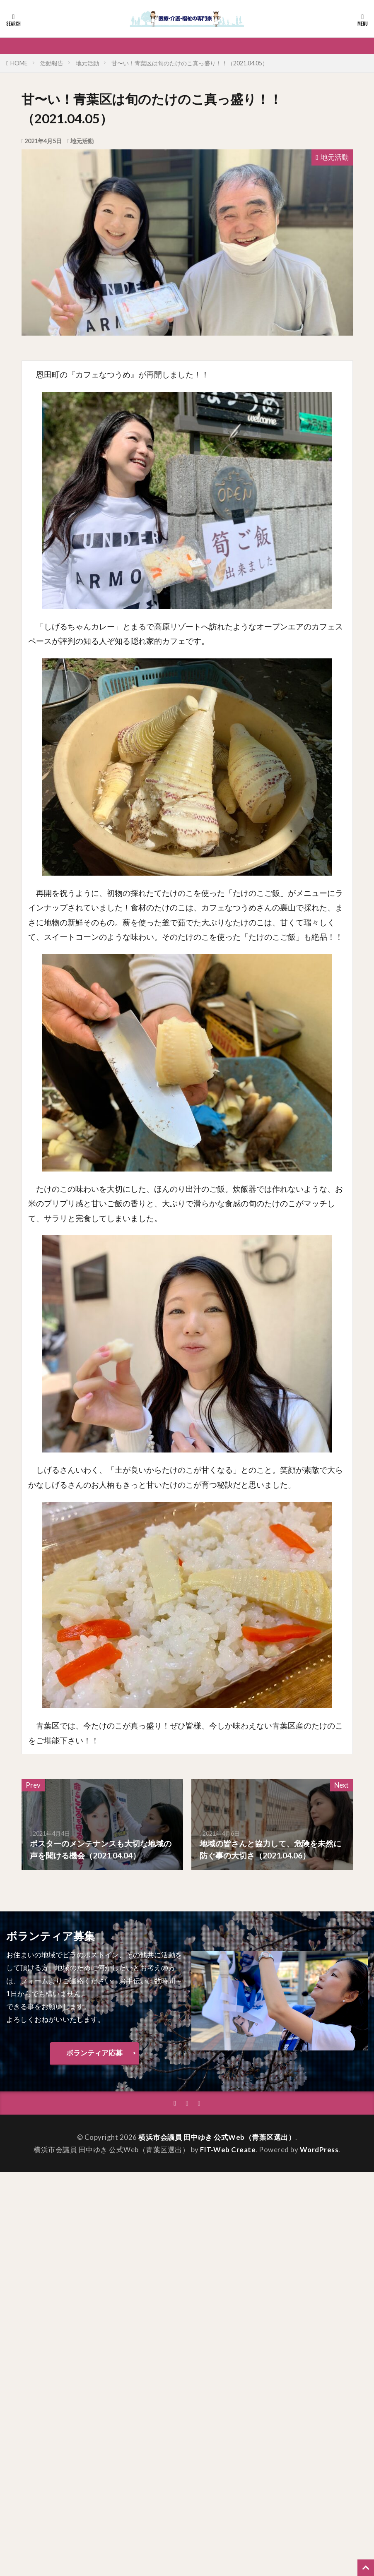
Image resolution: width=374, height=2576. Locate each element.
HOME (19, 63)
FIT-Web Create (228, 2149)
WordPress (319, 2149)
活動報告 (51, 63)
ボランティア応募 (94, 2052)
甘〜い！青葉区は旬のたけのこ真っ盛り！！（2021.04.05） (189, 63)
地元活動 (87, 63)
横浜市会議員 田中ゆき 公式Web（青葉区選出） (216, 2137)
